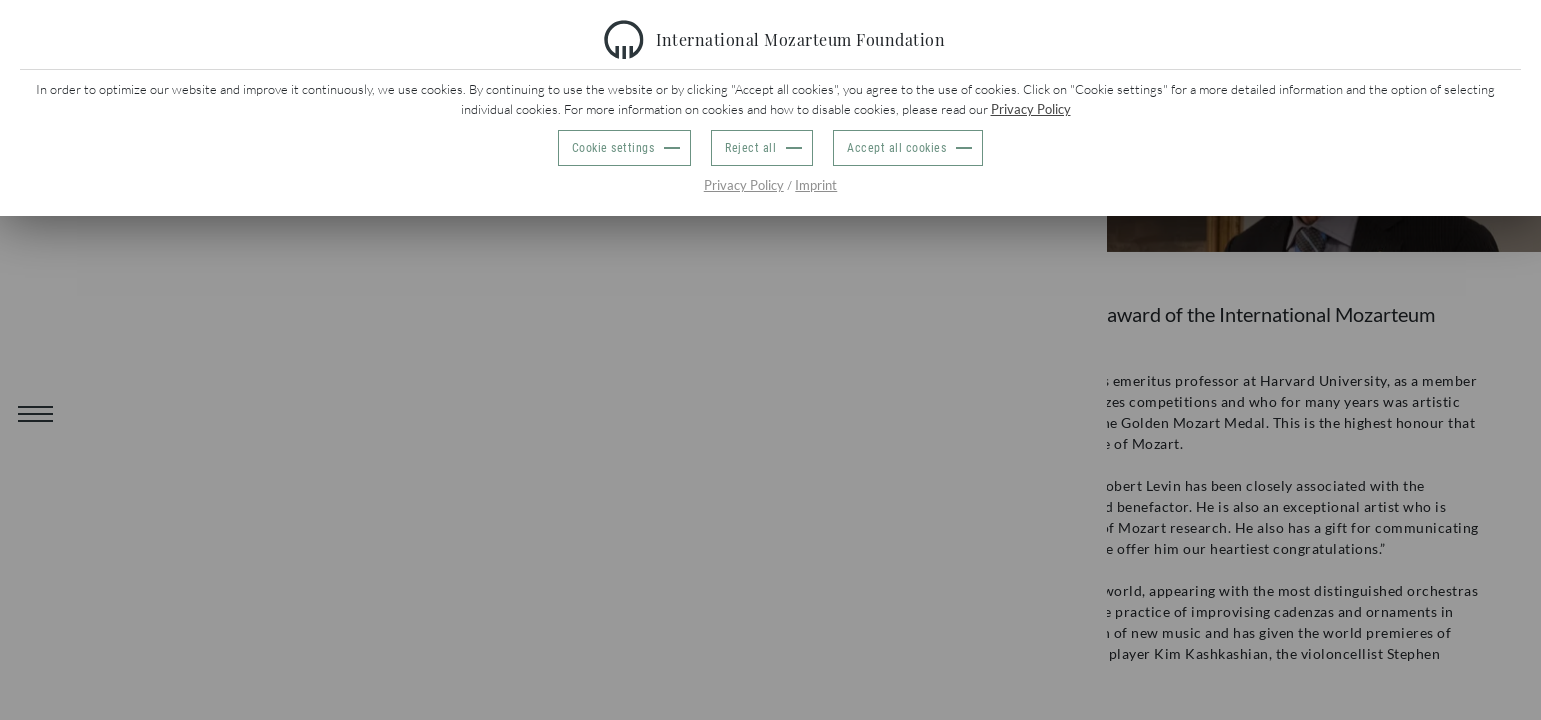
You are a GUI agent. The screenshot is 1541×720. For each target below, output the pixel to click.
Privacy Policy (1031, 109)
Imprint (816, 185)
